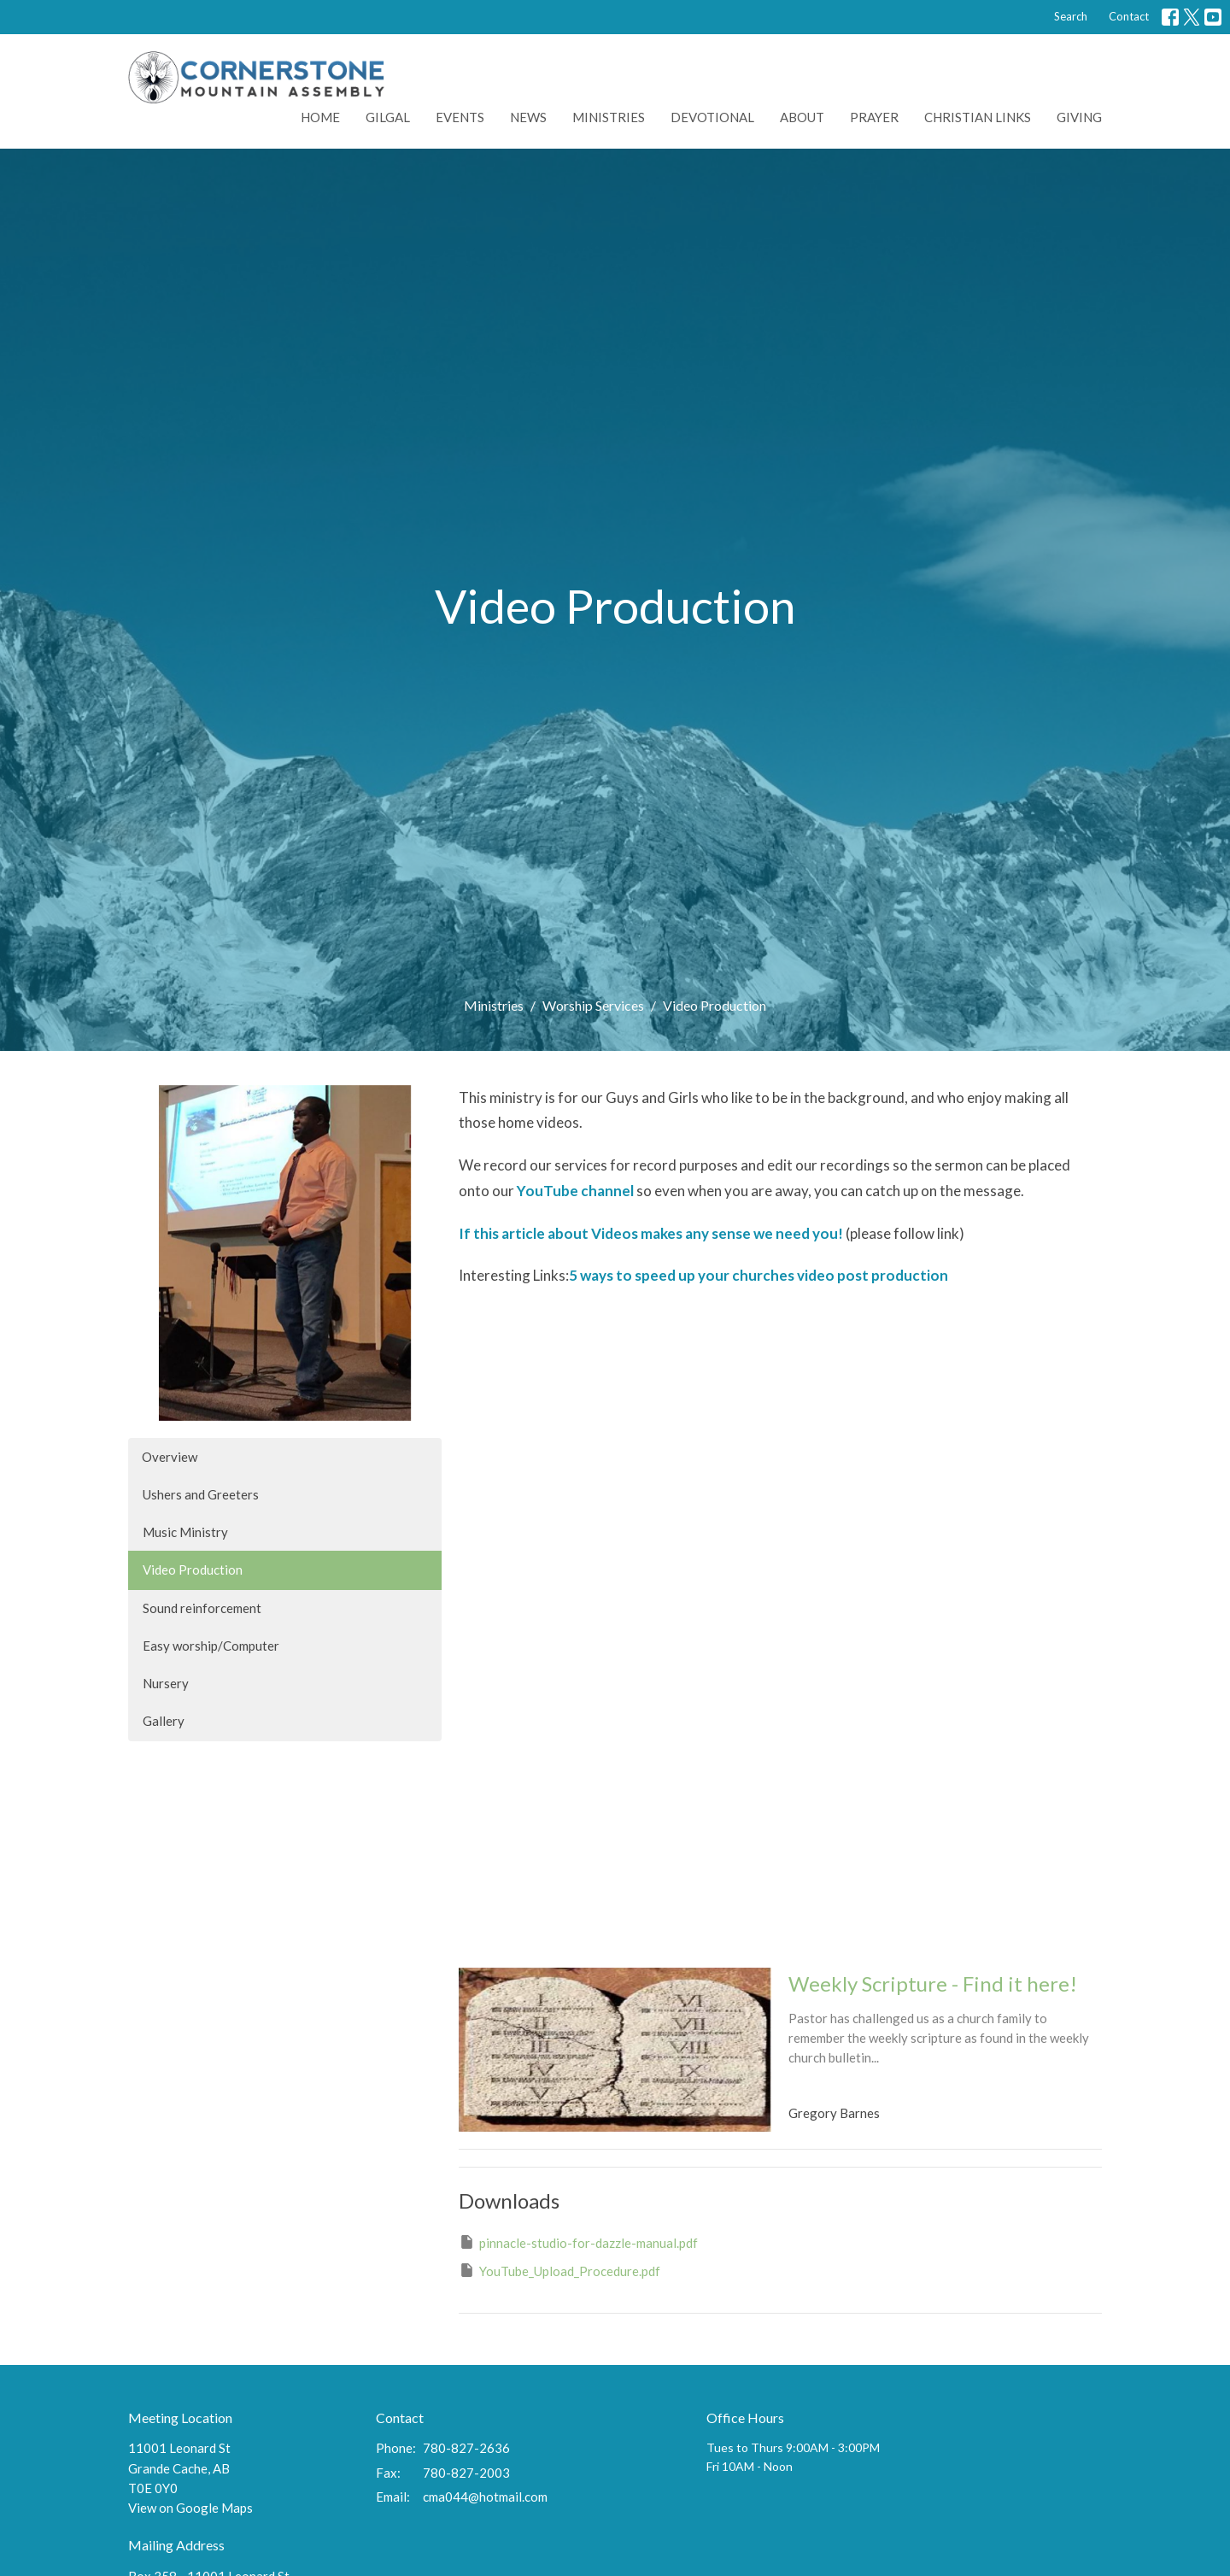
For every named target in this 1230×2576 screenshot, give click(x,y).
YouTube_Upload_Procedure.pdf (559, 2270)
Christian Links (977, 117)
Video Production (193, 1569)
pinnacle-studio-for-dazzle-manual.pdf (578, 2241)
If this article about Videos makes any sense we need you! (651, 1233)
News (528, 117)
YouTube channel (575, 1191)
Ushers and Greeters (201, 1494)
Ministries (608, 117)
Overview (169, 1456)
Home (320, 117)
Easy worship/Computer (211, 1645)
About (802, 117)
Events (460, 117)
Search (1070, 16)
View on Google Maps (190, 2507)
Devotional (712, 117)
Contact (1129, 16)
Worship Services (593, 1005)
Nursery (166, 1683)
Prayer (874, 117)
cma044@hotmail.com (485, 2496)
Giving (1079, 117)
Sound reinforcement (202, 1608)
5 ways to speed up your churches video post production (758, 1275)
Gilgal (388, 117)
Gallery (163, 1720)
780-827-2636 (466, 2448)
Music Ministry (185, 1532)
